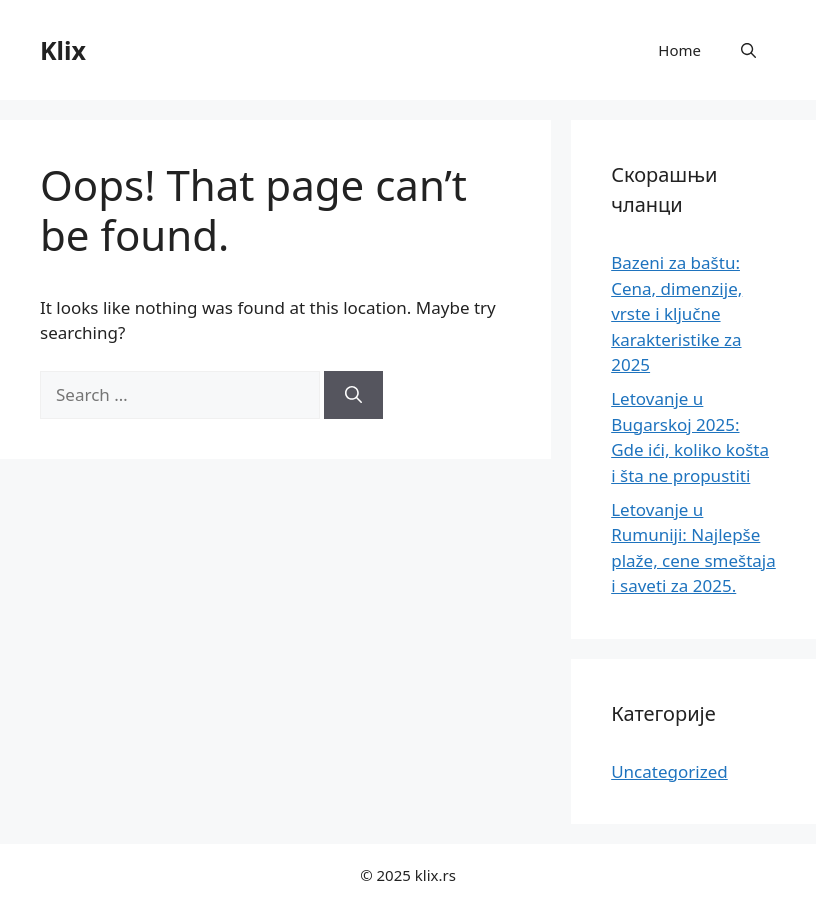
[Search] (353, 395)
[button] (748, 50)
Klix (63, 50)
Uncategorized (669, 771)
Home (679, 50)
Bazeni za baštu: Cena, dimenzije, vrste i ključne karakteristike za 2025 (676, 313)
